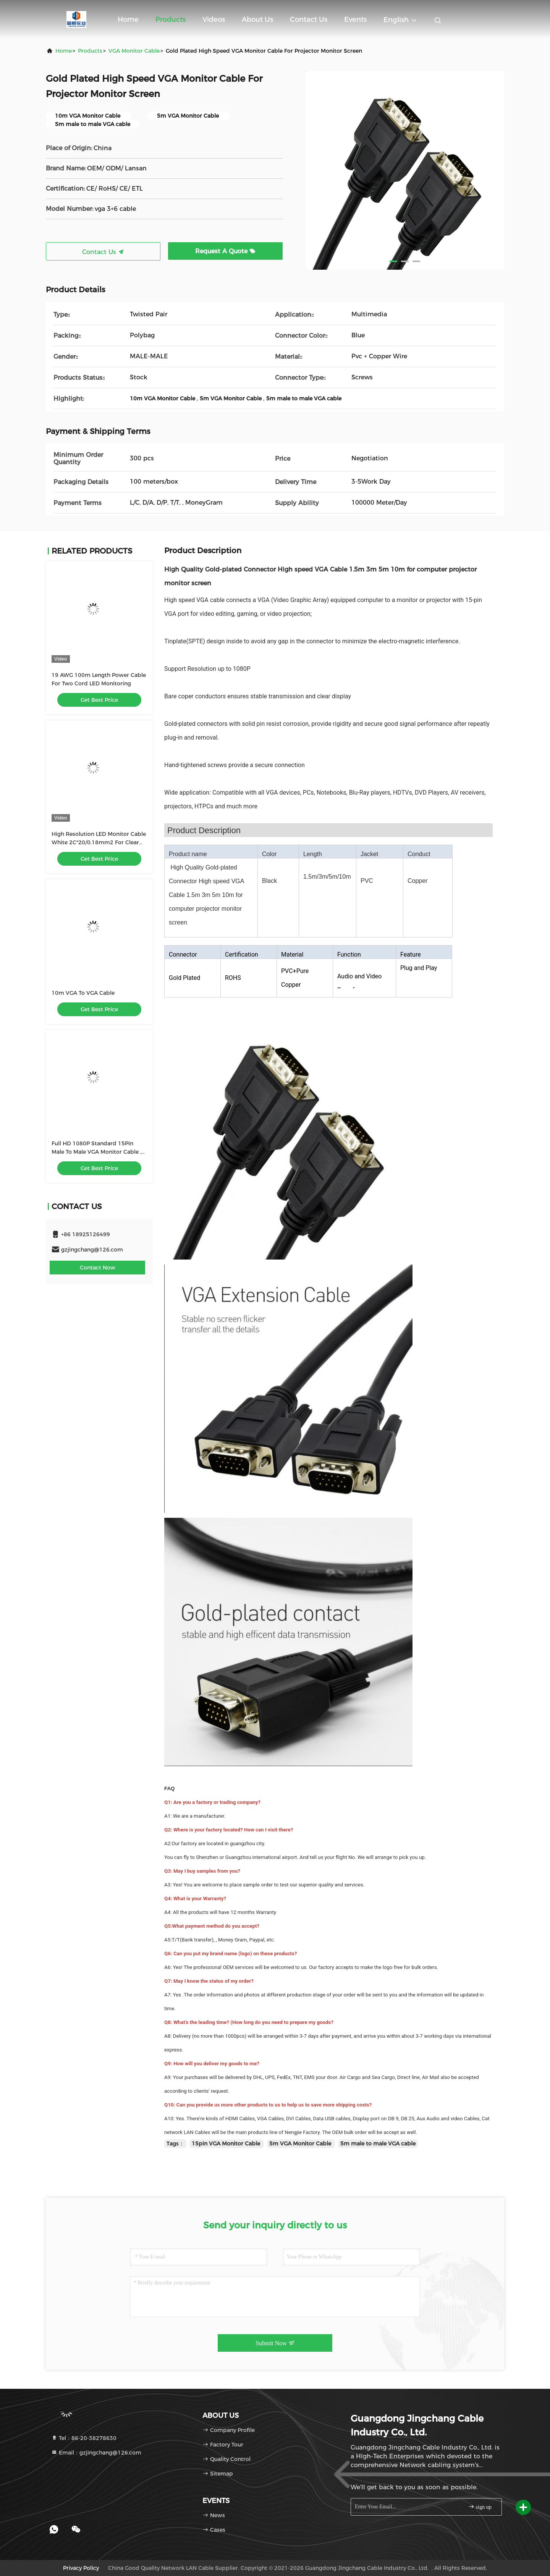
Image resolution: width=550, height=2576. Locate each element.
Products (170, 19)
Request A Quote (225, 251)
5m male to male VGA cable (378, 2143)
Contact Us (308, 19)
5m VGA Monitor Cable (301, 2143)
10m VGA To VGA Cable (83, 992)
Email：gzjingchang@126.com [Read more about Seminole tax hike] (96, 2452)
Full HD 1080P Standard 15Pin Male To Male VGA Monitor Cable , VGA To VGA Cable (96, 1152)
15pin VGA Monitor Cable (227, 2143)
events (355, 19)
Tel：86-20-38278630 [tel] (83, 2438)
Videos (213, 19)
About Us (257, 19)
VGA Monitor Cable (134, 50)
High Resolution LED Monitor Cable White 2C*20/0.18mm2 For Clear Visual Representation (99, 842)
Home (128, 19)
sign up (479, 2506)
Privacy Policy (81, 2568)
